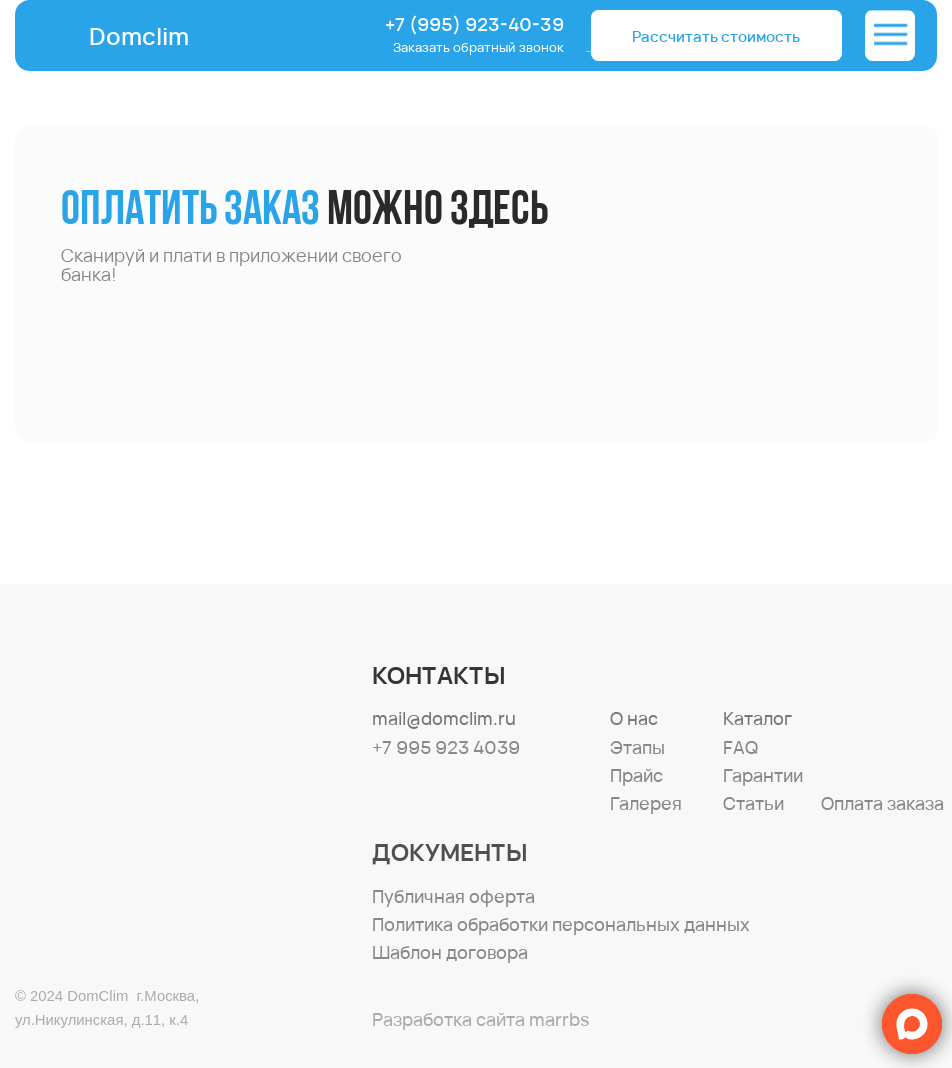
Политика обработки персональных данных (561, 924)
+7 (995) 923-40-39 (474, 24)
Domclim (139, 36)
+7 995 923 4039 (446, 747)
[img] (890, 35)
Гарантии (763, 775)
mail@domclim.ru (444, 718)
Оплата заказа (882, 803)
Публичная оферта (453, 896)
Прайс (636, 775)
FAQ (740, 747)
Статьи (753, 803)
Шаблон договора (450, 952)
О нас (634, 718)
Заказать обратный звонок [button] (478, 47)
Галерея (646, 803)
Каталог (757, 718)
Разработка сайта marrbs (481, 1019)
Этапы (637, 747)
